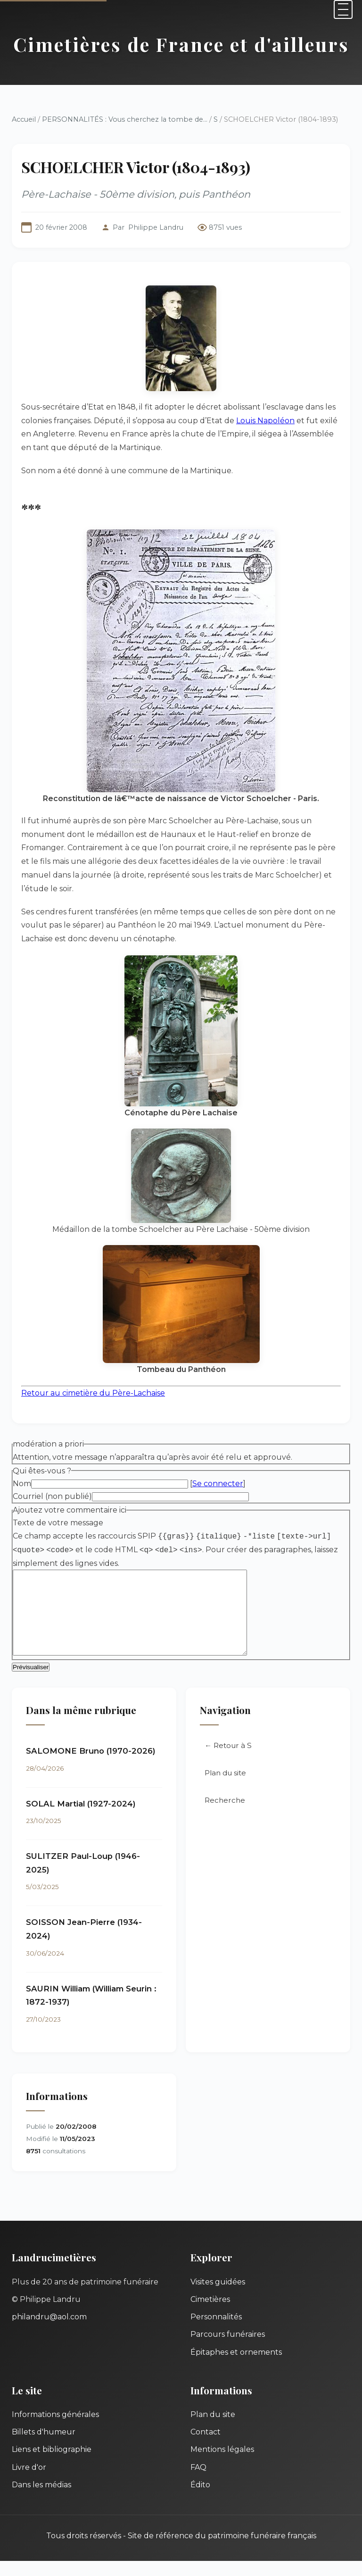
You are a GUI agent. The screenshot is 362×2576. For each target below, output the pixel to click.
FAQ (198, 2482)
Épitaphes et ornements (236, 2367)
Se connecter (217, 1483)
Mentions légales (222, 2464)
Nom (22, 1483)
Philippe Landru (155, 227)
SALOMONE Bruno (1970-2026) (91, 1766)
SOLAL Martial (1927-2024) (81, 1818)
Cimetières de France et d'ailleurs (181, 44)
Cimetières (210, 2314)
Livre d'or (29, 2482)
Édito (200, 2499)
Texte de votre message (58, 1522)
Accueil (24, 119)
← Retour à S (228, 1760)
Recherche (225, 1815)
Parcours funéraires (227, 2349)
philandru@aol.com (49, 2331)
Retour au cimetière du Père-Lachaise (93, 1392)
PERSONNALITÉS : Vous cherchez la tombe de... (124, 119)
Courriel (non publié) (52, 1496)
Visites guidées (217, 2296)
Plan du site (225, 1787)
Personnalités (216, 2331)
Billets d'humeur (43, 2446)
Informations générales (55, 2429)
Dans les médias (41, 2499)
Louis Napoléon (265, 420)
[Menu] (343, 9)
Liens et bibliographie (51, 2464)
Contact (205, 2446)
